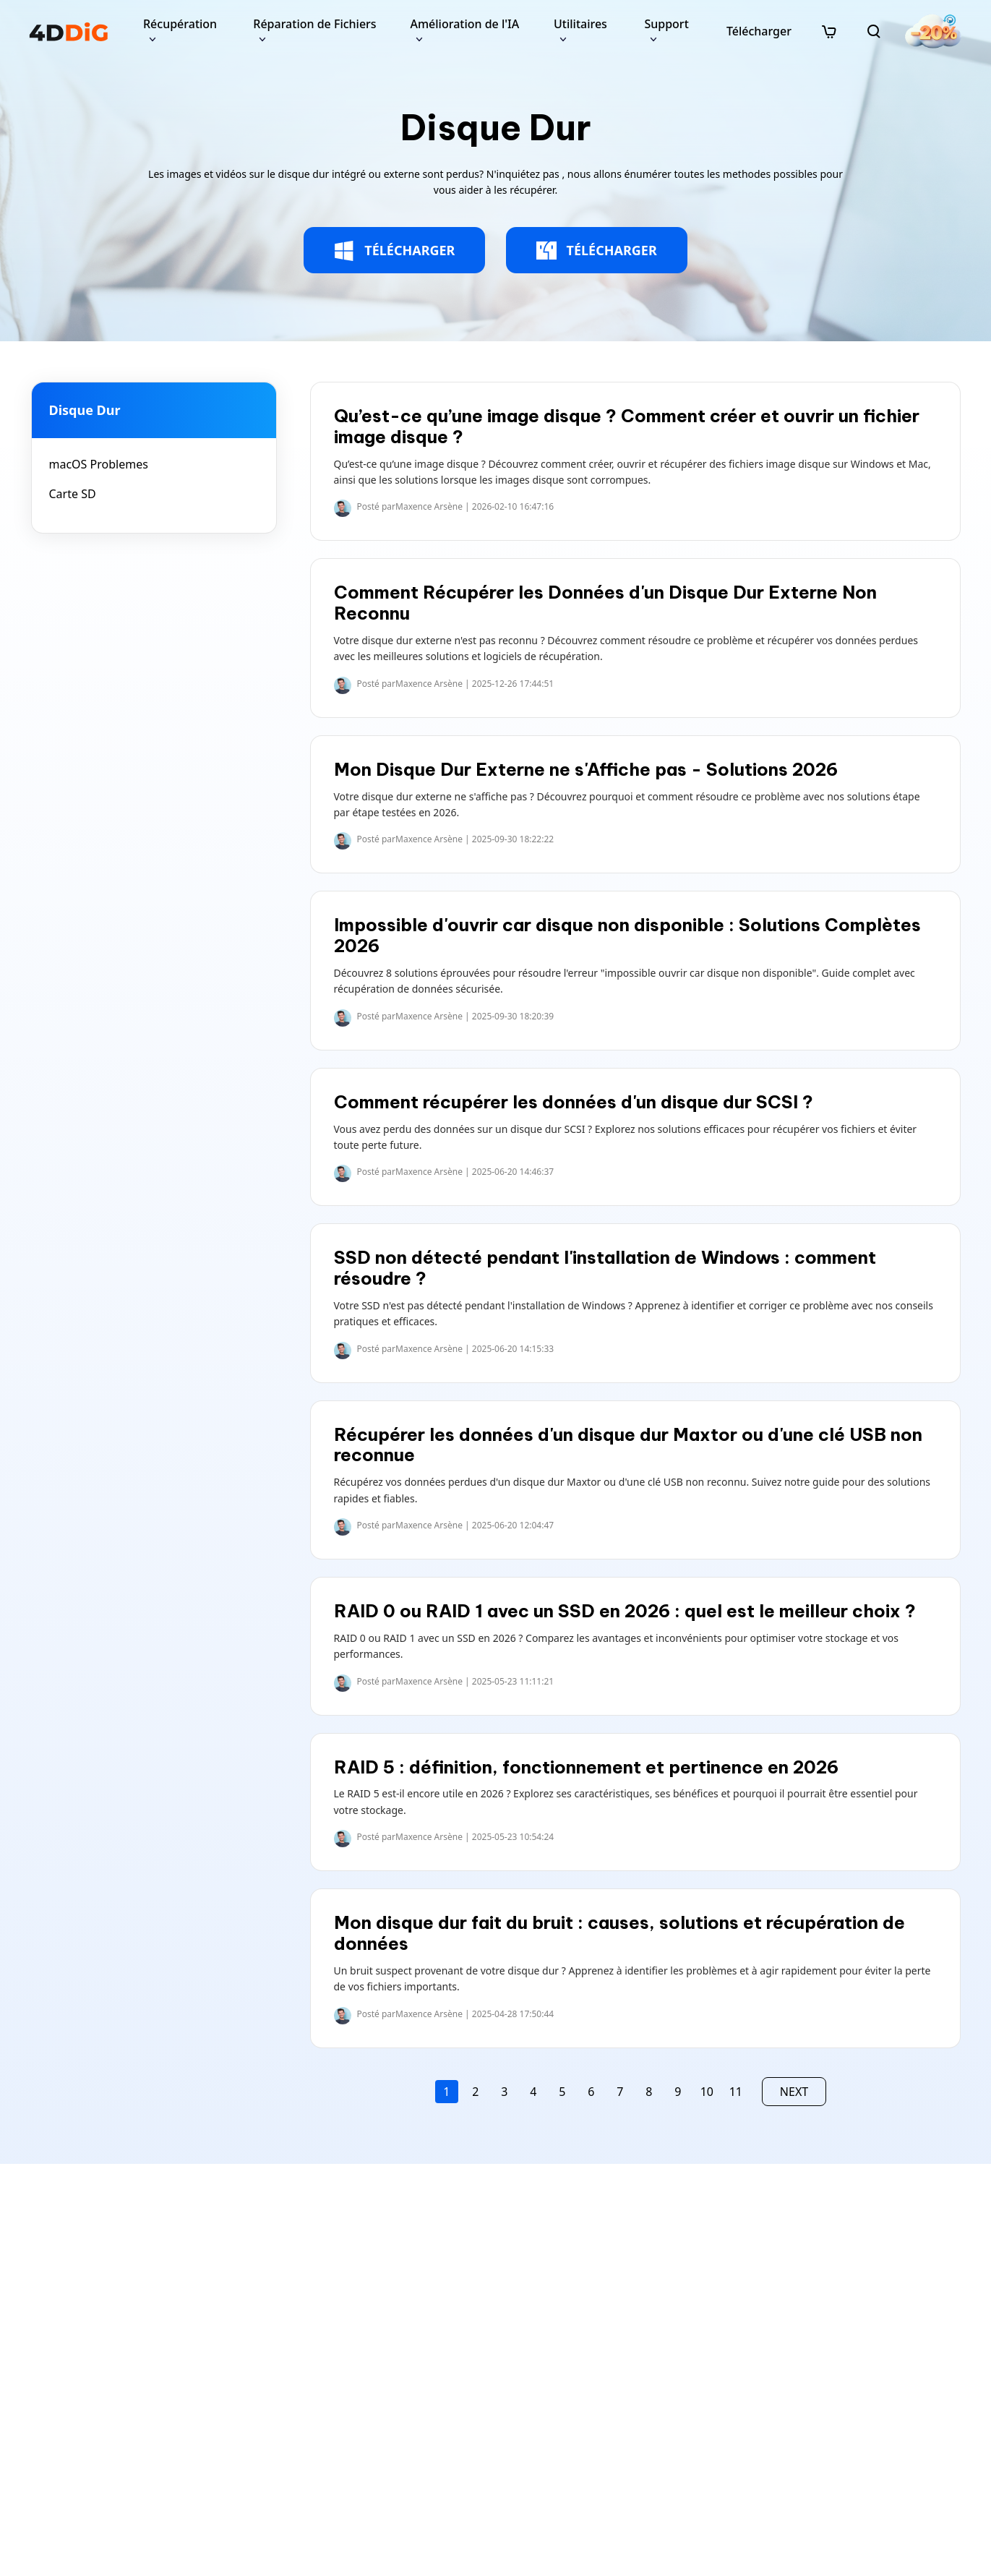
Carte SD (72, 494)
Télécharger (758, 31)
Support (666, 24)
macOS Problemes (98, 464)
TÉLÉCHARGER (394, 251)
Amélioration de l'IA (464, 24)
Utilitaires (580, 24)
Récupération (180, 24)
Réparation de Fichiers (314, 24)
